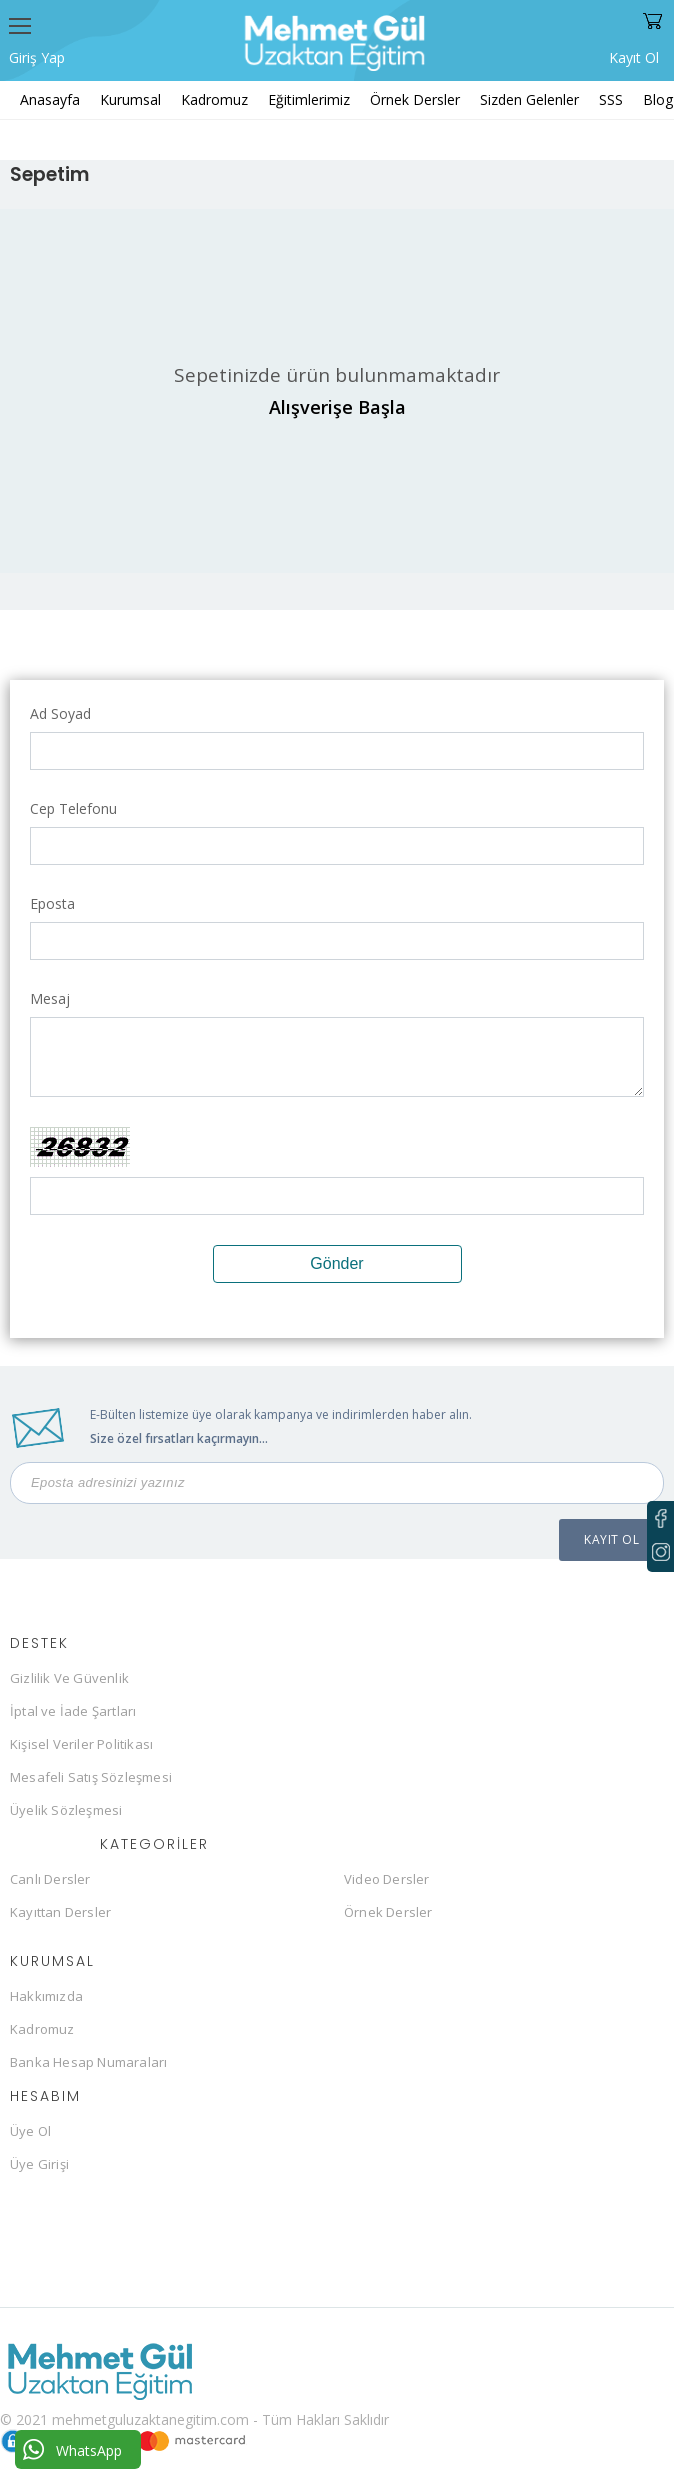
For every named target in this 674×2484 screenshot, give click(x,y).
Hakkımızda (46, 1996)
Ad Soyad (60, 713)
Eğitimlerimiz (309, 99)
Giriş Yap (37, 57)
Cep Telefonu (73, 808)
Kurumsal (130, 99)
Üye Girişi (39, 2164)
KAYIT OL (611, 1539)
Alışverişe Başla (337, 407)
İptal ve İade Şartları (73, 1711)
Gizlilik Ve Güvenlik (69, 1678)
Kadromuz (214, 99)
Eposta (52, 903)
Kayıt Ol (634, 56)
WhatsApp (72, 2449)
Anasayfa (50, 99)
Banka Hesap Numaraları (88, 2062)
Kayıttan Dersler (60, 1912)
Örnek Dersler (415, 99)
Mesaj (50, 998)
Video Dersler (387, 1879)
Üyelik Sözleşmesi (66, 1810)
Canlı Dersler (50, 1879)
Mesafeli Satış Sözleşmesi (91, 1777)
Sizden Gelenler (529, 99)
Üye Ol (30, 2131)
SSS (611, 99)
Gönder (336, 1263)
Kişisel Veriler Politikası (81, 1744)
